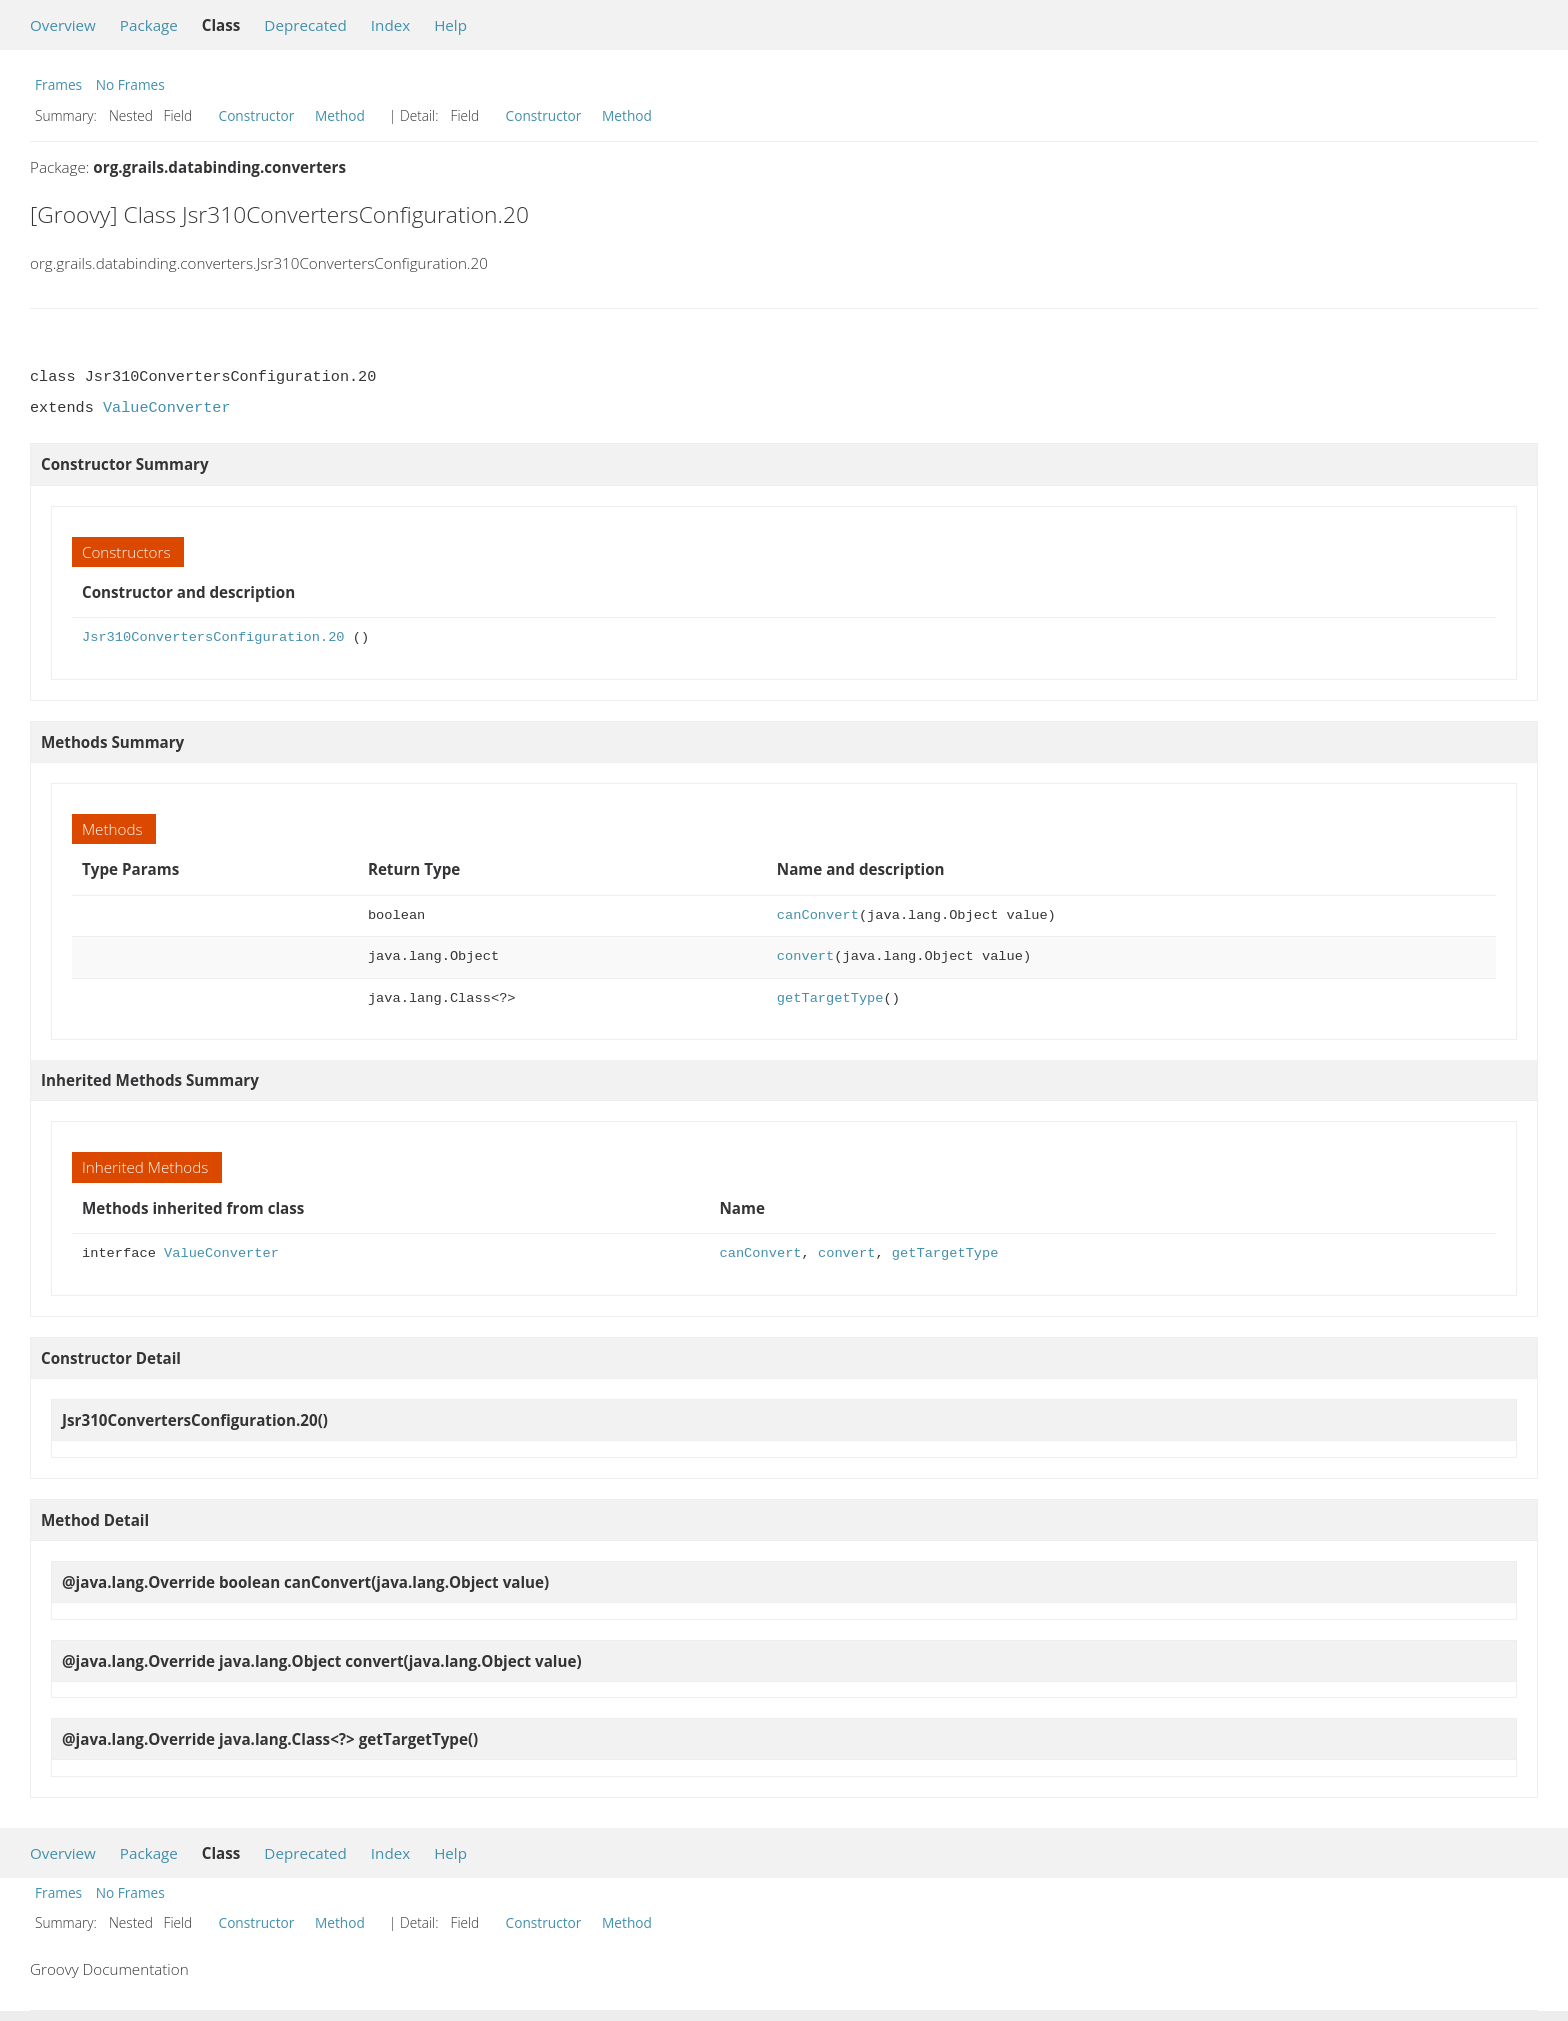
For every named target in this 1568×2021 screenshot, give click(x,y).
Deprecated (305, 25)
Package (149, 25)
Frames (58, 84)
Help (450, 25)
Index (390, 25)
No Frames (130, 84)
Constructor (257, 115)
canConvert (818, 915)
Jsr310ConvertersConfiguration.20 (213, 637)
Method (340, 115)
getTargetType (830, 998)
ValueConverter (167, 408)
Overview (63, 25)
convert (805, 956)
